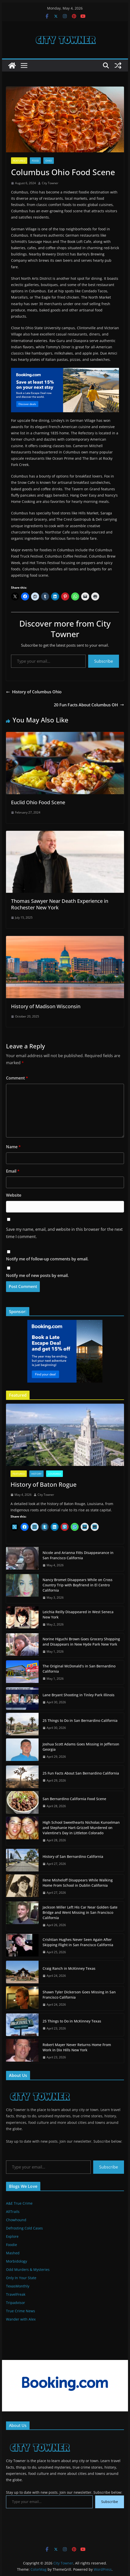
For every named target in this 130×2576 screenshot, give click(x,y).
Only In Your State (21, 2277)
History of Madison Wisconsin (45, 1006)
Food (35, 160)
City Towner (50, 183)
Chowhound (16, 2219)
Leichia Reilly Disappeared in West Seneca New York (78, 1614)
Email (13, 1171)
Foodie (11, 2244)
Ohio (48, 160)
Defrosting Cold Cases (24, 2228)
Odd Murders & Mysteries (28, 2269)
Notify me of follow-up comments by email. (47, 1259)
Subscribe (103, 661)
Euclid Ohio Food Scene (38, 802)
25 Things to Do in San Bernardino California (80, 1720)
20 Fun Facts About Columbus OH (89, 705)
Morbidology (16, 2261)
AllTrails (13, 2211)
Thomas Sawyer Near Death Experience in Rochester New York (59, 904)
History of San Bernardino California (73, 1856)
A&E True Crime (19, 2203)
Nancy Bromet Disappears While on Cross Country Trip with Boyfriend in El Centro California (77, 1585)
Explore (12, 2236)
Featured (19, 160)
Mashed (13, 2253)
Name (13, 1146)
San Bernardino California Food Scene (74, 1798)
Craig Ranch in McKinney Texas (69, 1968)
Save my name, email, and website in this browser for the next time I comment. (64, 1233)
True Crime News (20, 2311)
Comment (17, 1078)
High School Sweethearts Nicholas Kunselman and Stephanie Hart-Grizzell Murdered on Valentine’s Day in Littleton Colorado (81, 1827)
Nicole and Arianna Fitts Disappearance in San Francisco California (78, 1555)
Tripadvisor (15, 2302)
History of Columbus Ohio (34, 692)
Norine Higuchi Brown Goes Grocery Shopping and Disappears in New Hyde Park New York (81, 1642)
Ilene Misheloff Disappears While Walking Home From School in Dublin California (78, 1883)
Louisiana (54, 1473)
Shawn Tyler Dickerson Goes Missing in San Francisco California (79, 1995)
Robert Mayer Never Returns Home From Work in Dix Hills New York (77, 2047)
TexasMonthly (17, 2286)
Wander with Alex (21, 2319)
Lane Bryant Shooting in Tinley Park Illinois (78, 1694)
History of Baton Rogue (44, 1484)
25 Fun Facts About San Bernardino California (81, 1773)
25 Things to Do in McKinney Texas (72, 2021)
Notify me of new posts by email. (37, 1275)
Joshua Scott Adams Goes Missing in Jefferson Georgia (81, 1747)
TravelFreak (15, 2294)
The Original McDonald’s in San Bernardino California (79, 1669)
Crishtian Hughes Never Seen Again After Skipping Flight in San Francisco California (78, 1942)
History (36, 1473)
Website (13, 1195)
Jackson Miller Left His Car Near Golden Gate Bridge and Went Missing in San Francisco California (80, 1912)
